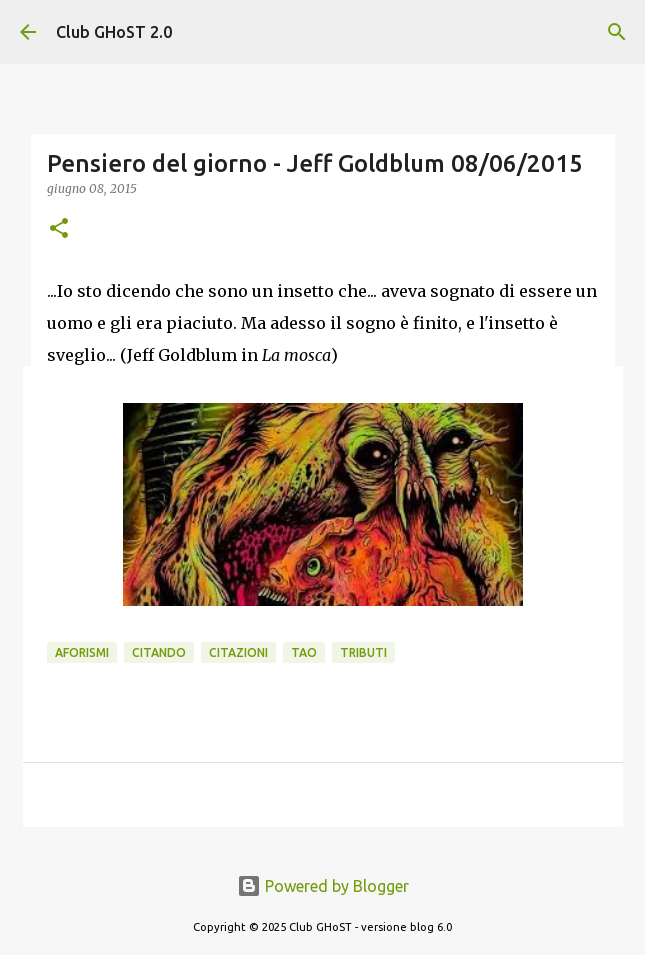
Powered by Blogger (323, 886)
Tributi (363, 652)
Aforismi (82, 652)
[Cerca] (617, 32)
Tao (304, 652)
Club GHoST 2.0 (114, 32)
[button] (59, 229)
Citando (159, 652)
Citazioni (238, 652)
